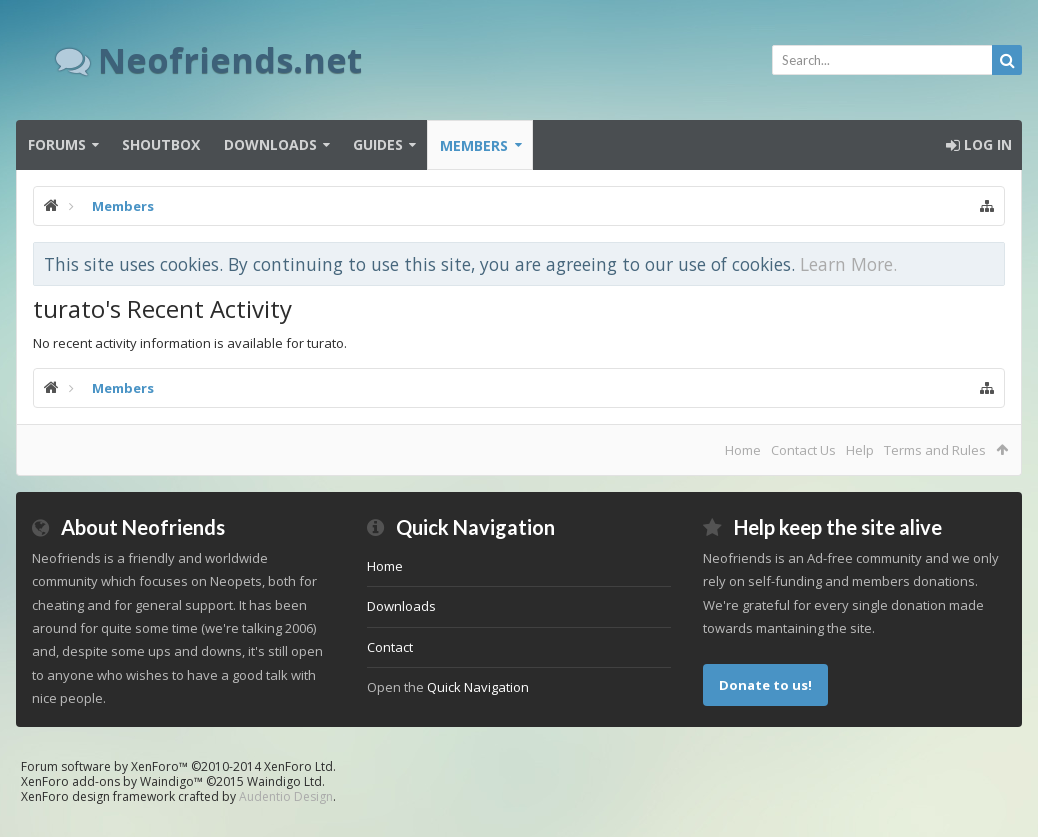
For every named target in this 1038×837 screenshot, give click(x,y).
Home (743, 450)
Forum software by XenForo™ (178, 766)
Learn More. (848, 264)
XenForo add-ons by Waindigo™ (112, 781)
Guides (378, 144)
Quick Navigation (478, 687)
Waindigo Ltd (284, 781)
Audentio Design (286, 796)
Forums (57, 144)
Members (474, 145)
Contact (390, 647)
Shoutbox (161, 144)
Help (860, 450)
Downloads (270, 144)
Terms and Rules (935, 450)
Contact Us (803, 450)
